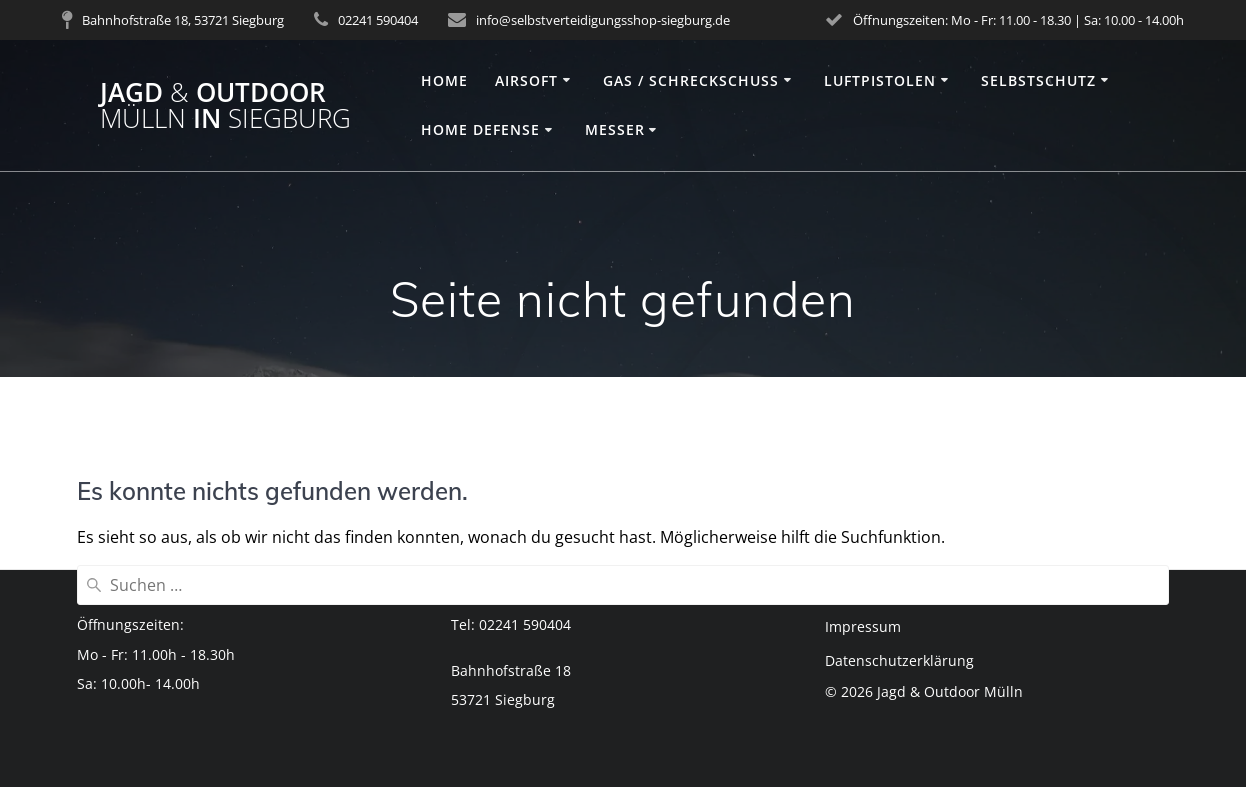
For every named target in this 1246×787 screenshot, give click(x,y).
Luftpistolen (880, 80)
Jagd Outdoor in (225, 105)
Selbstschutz (1038, 80)
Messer (615, 129)
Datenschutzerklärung (899, 660)
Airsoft (526, 80)
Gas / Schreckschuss (691, 80)
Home (444, 80)
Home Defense (480, 129)
